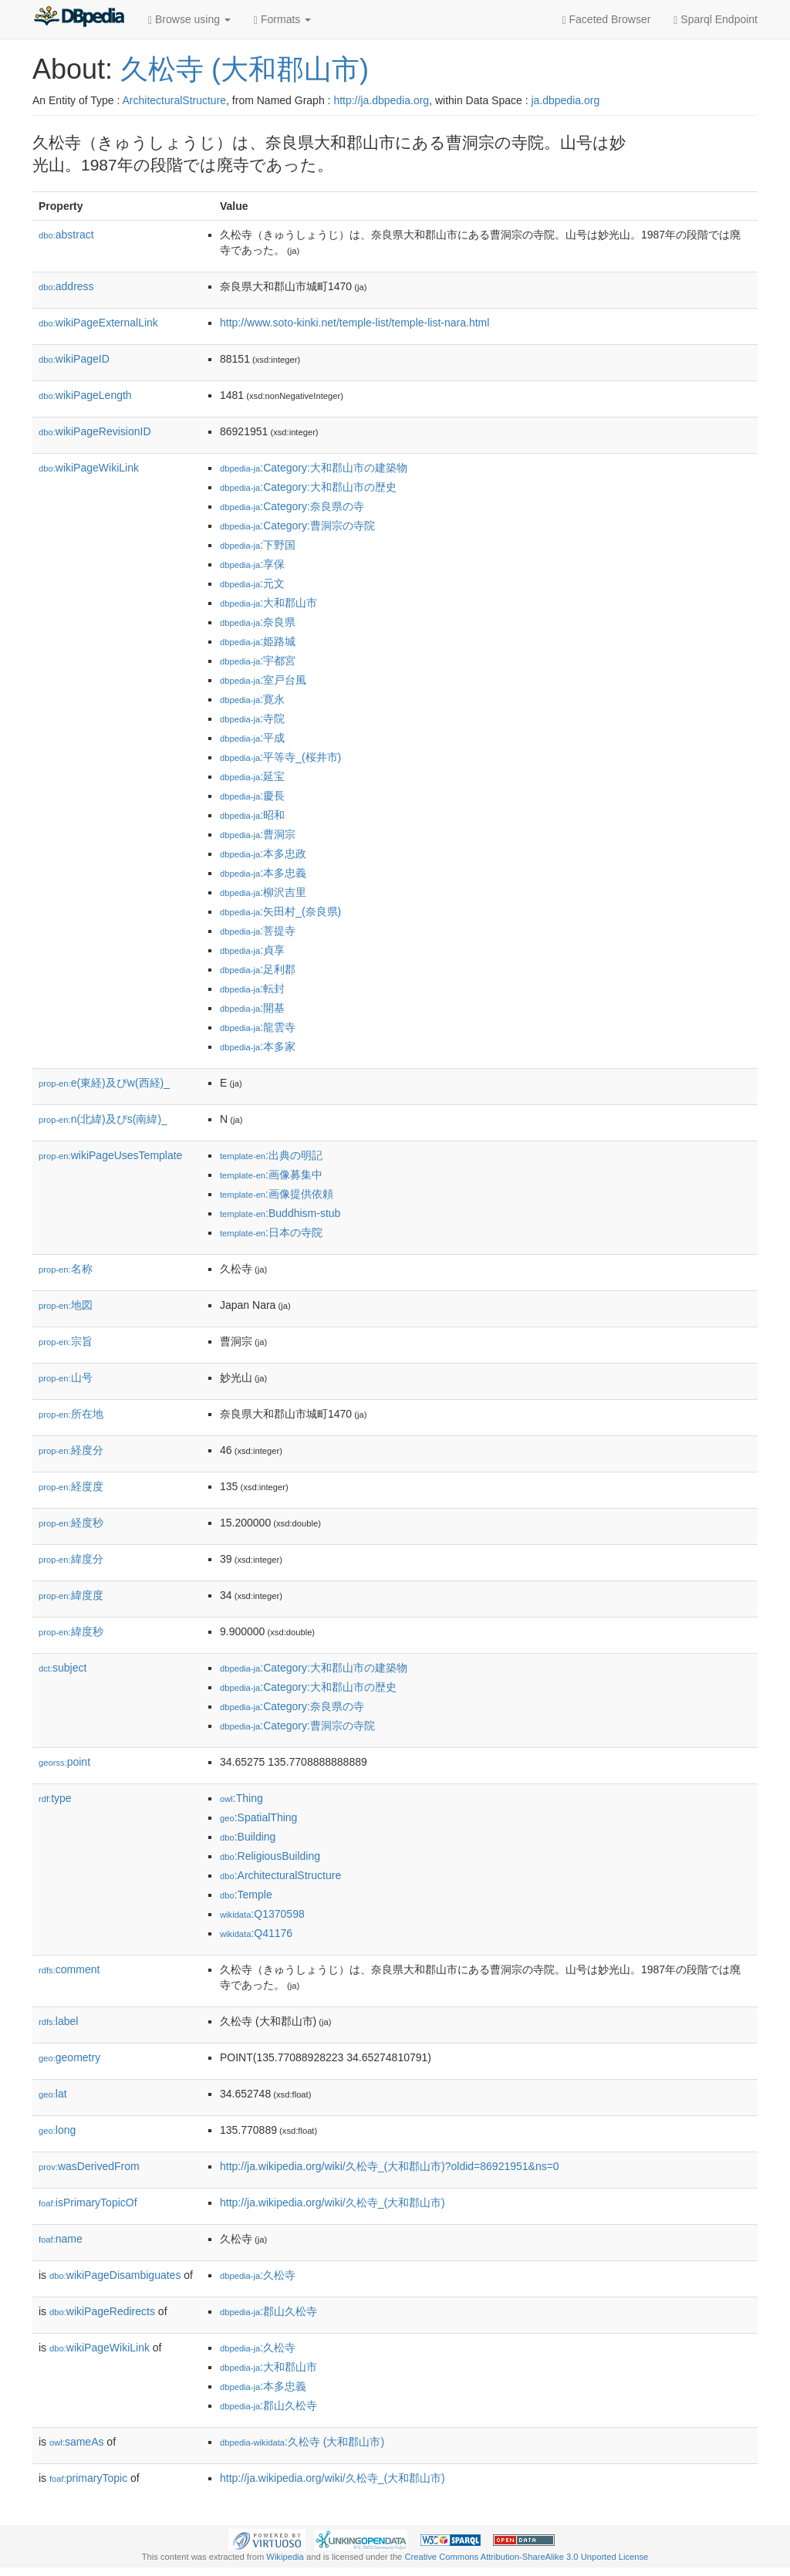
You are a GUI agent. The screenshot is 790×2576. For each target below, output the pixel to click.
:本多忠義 (263, 873)
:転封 (252, 988)
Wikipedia (285, 2556)
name (61, 2239)
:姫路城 (257, 641)
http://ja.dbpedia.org (381, 100)
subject (62, 1668)
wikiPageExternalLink (98, 322)
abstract (66, 234)
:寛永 (252, 699)
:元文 (252, 583)
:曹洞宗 (257, 834)
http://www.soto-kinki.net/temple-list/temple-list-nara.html (354, 322)
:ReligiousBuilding (270, 1856)
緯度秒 (71, 1631)
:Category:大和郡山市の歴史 (308, 487)
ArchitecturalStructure (174, 100)
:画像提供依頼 (276, 1194)
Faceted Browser (606, 19)
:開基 (252, 1008)
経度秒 (71, 1522)
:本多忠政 (263, 853)
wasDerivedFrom (89, 2166)
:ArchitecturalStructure (280, 1875)
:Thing (241, 1798)
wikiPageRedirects (102, 2311)
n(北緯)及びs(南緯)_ (103, 1119)
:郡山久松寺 (268, 2311)
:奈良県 (257, 622)
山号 (66, 1377)
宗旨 (66, 1341)
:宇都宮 (257, 660)
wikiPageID (74, 359)
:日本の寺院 (271, 1232)
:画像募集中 (271, 1174)
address (66, 286)
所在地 (71, 1414)
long (57, 2130)
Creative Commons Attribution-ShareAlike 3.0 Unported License (526, 2556)
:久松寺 (257, 2275)
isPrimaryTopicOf (88, 2202)
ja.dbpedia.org (565, 100)
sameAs (76, 2442)
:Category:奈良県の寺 (292, 506)
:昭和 (252, 815)
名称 (66, 1269)
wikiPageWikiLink (89, 467)
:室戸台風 (263, 680)
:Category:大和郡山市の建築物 (313, 467)
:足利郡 (257, 969)
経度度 (71, 1486)
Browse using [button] (189, 19)
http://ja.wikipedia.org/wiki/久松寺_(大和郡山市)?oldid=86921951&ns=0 (389, 2166)
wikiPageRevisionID (95, 431)
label (58, 2021)
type (55, 1798)
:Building (247, 1837)
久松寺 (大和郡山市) (244, 69)
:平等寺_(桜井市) (280, 757)
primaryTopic (88, 2478)
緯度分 (71, 1559)
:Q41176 (256, 1933)
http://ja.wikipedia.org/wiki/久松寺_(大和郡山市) (332, 2202)
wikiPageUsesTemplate (110, 1155)
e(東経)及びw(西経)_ (104, 1083)
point (64, 1762)
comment (69, 1969)
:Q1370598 (262, 1914)
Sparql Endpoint (716, 19)
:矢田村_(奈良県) (280, 911)
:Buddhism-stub (280, 1213)
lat (53, 2094)
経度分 (71, 1450)
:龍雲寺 (257, 1027)
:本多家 (257, 1046)
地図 (66, 1305)
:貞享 (252, 950)
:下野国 (257, 545)
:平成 (252, 738)
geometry (69, 2057)
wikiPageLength (85, 395)
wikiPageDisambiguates (115, 2275)
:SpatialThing (258, 1817)
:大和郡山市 (268, 603)
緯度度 (71, 1595)
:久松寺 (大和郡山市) (302, 2442)
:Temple (246, 1894)
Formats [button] (282, 19)
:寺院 (252, 718)
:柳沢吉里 (263, 892)
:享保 (252, 564)
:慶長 (252, 795)
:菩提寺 (257, 931)
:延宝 (252, 776)
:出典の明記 (271, 1155)
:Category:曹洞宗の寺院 (297, 525)
